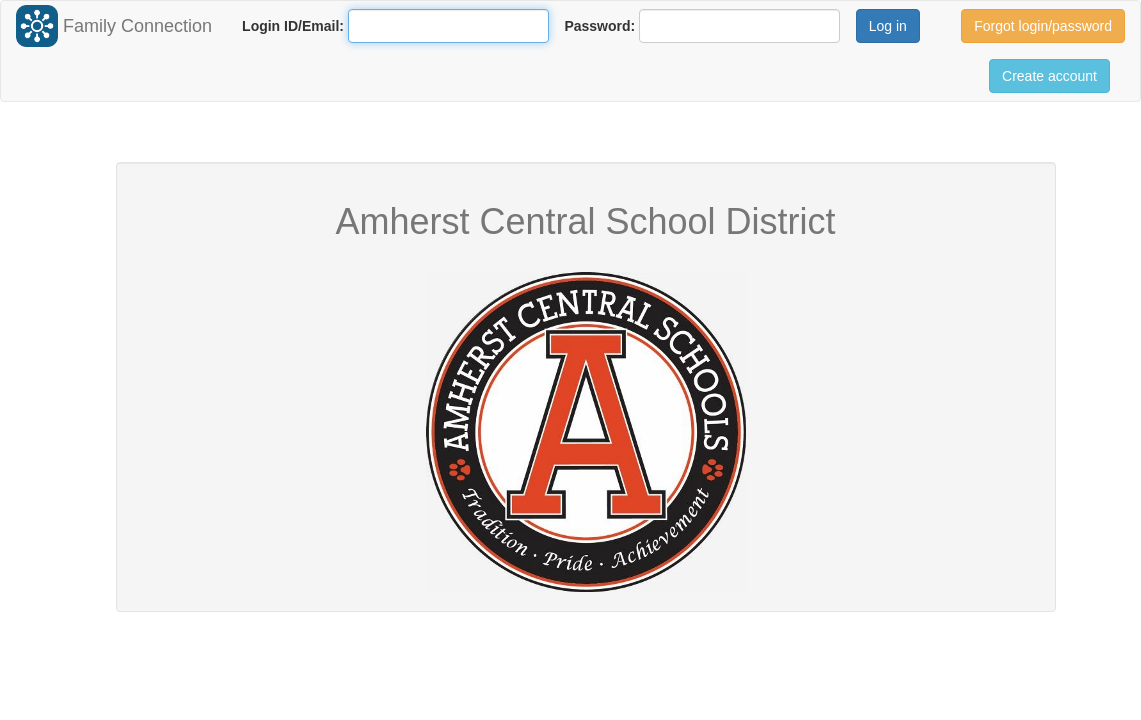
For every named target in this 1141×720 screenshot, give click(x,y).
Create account (1049, 76)
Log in (888, 26)
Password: (599, 26)
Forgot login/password (1043, 26)
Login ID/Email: (293, 26)
